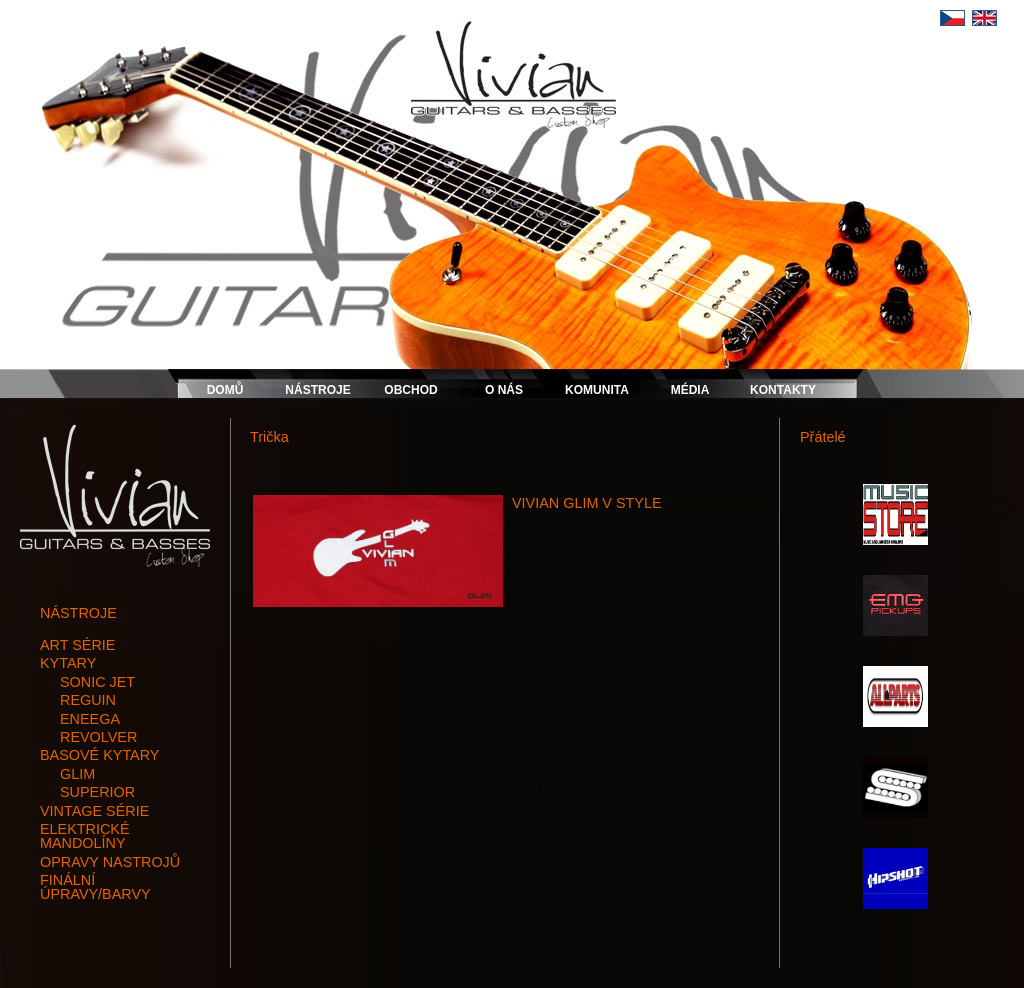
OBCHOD (410, 390)
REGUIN (88, 700)
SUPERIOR (97, 792)
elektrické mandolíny (85, 836)
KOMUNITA (597, 390)
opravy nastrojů (110, 862)
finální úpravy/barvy (95, 887)
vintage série (94, 811)
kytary (68, 663)
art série (77, 645)
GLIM (77, 774)
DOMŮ (225, 390)
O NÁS (504, 390)
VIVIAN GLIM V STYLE (587, 503)
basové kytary (99, 755)
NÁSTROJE (317, 390)
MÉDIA (690, 390)
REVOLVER (98, 737)
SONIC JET (97, 682)
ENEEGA (90, 719)
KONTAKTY (783, 390)
